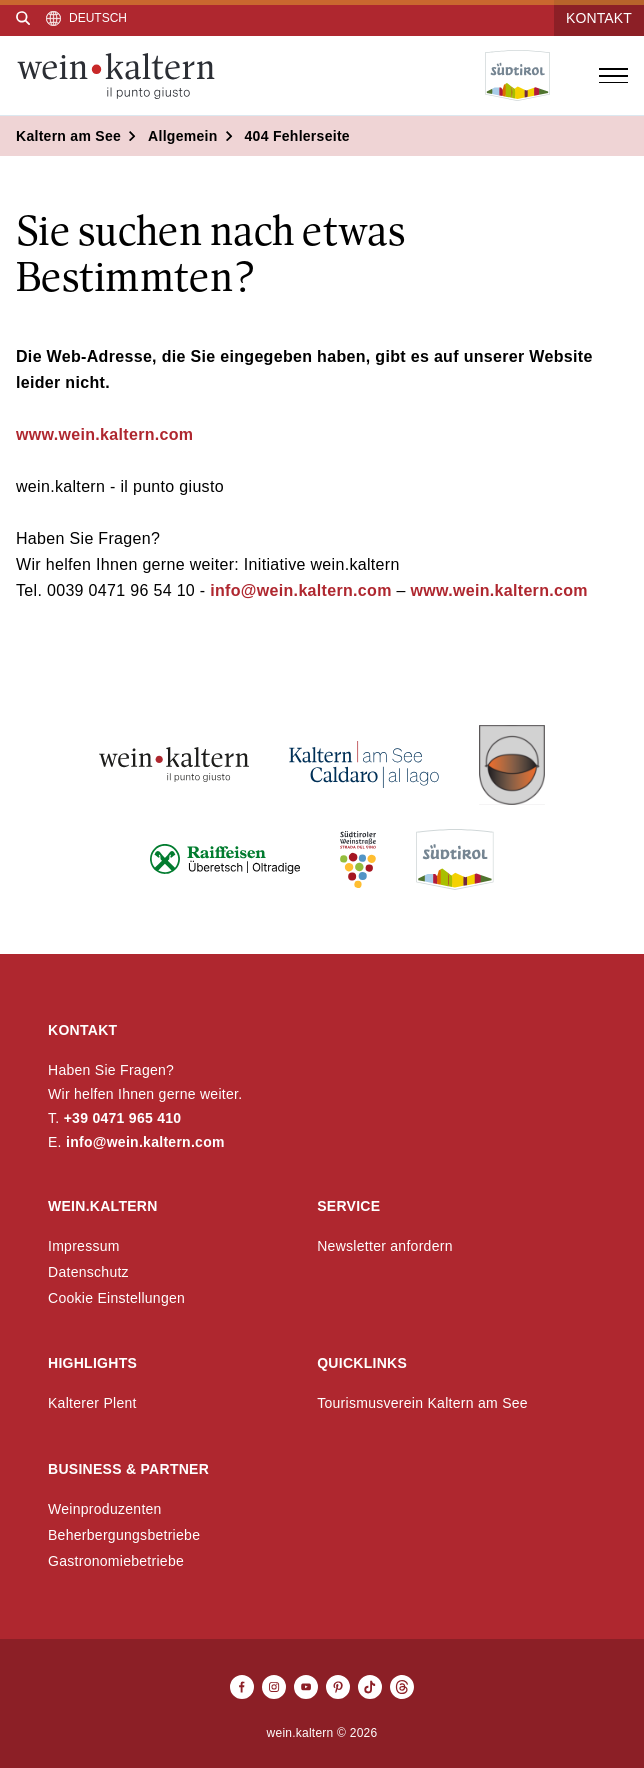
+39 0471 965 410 (123, 1118)
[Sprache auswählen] (86, 18)
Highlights (92, 1363)
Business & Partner (128, 1469)
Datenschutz (88, 1272)
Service (348, 1206)
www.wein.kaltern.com (104, 434)
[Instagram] (274, 1687)
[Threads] (402, 1687)
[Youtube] (306, 1687)
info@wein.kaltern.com (298, 590)
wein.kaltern (103, 1206)
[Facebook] (242, 1687)
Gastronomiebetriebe (116, 1561)
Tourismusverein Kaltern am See (422, 1403)
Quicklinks (362, 1363)
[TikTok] (370, 1687)
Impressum (84, 1246)
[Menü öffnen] (613, 76)
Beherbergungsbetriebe (124, 1535)
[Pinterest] (338, 1687)
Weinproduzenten (105, 1509)
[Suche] (23, 18)
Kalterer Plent (92, 1403)
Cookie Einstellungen (116, 1298)
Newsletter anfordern (385, 1246)
